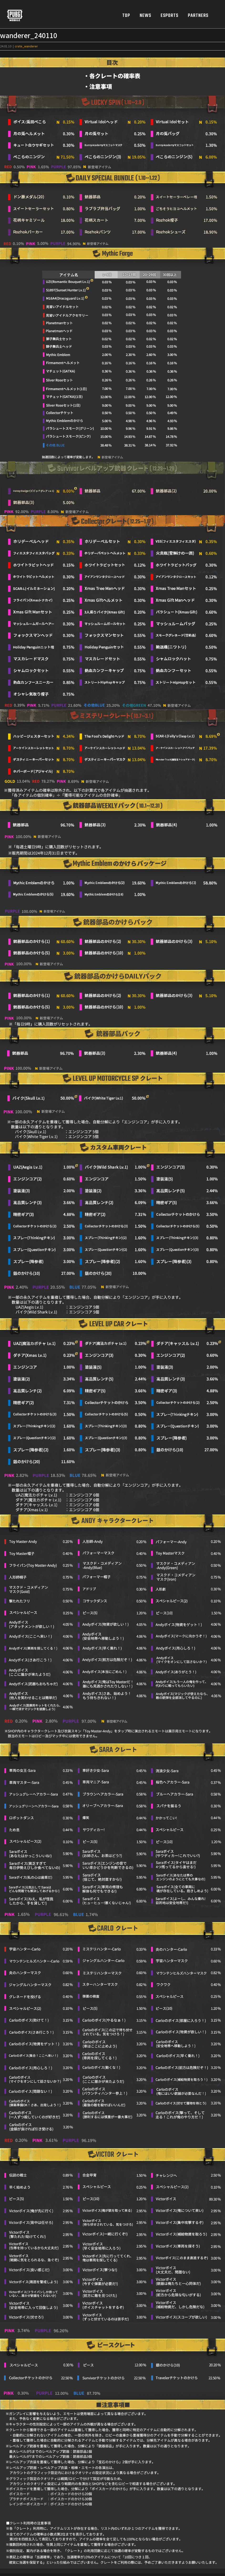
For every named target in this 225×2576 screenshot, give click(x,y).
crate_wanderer (26, 46)
